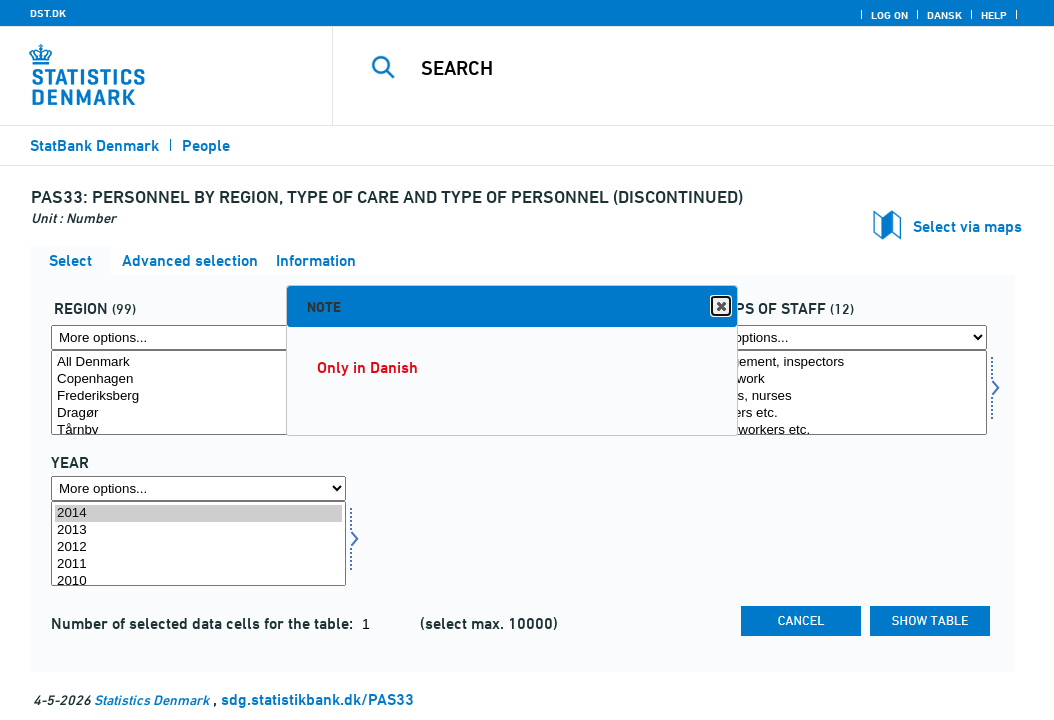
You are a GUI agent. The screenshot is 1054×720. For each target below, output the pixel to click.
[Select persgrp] (839, 392)
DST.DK (48, 13)
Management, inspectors (839, 362)
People (206, 145)
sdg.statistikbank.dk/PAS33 (317, 699)
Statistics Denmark (151, 699)
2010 (198, 581)
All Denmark (198, 362)
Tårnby (198, 430)
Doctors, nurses (839, 396)
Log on (889, 15)
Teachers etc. (839, 413)
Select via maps (967, 226)
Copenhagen (198, 379)
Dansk (944, 15)
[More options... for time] (198, 488)
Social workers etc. (839, 430)
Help (994, 15)
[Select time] (198, 543)
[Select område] (198, 392)
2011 (198, 564)
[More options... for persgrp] (839, 337)
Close (720, 306)
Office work (839, 379)
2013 (198, 530)
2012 (198, 547)
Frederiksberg (198, 396)
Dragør (198, 413)
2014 (198, 513)
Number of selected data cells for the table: (204, 623)
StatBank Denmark (94, 145)
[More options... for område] (198, 337)
